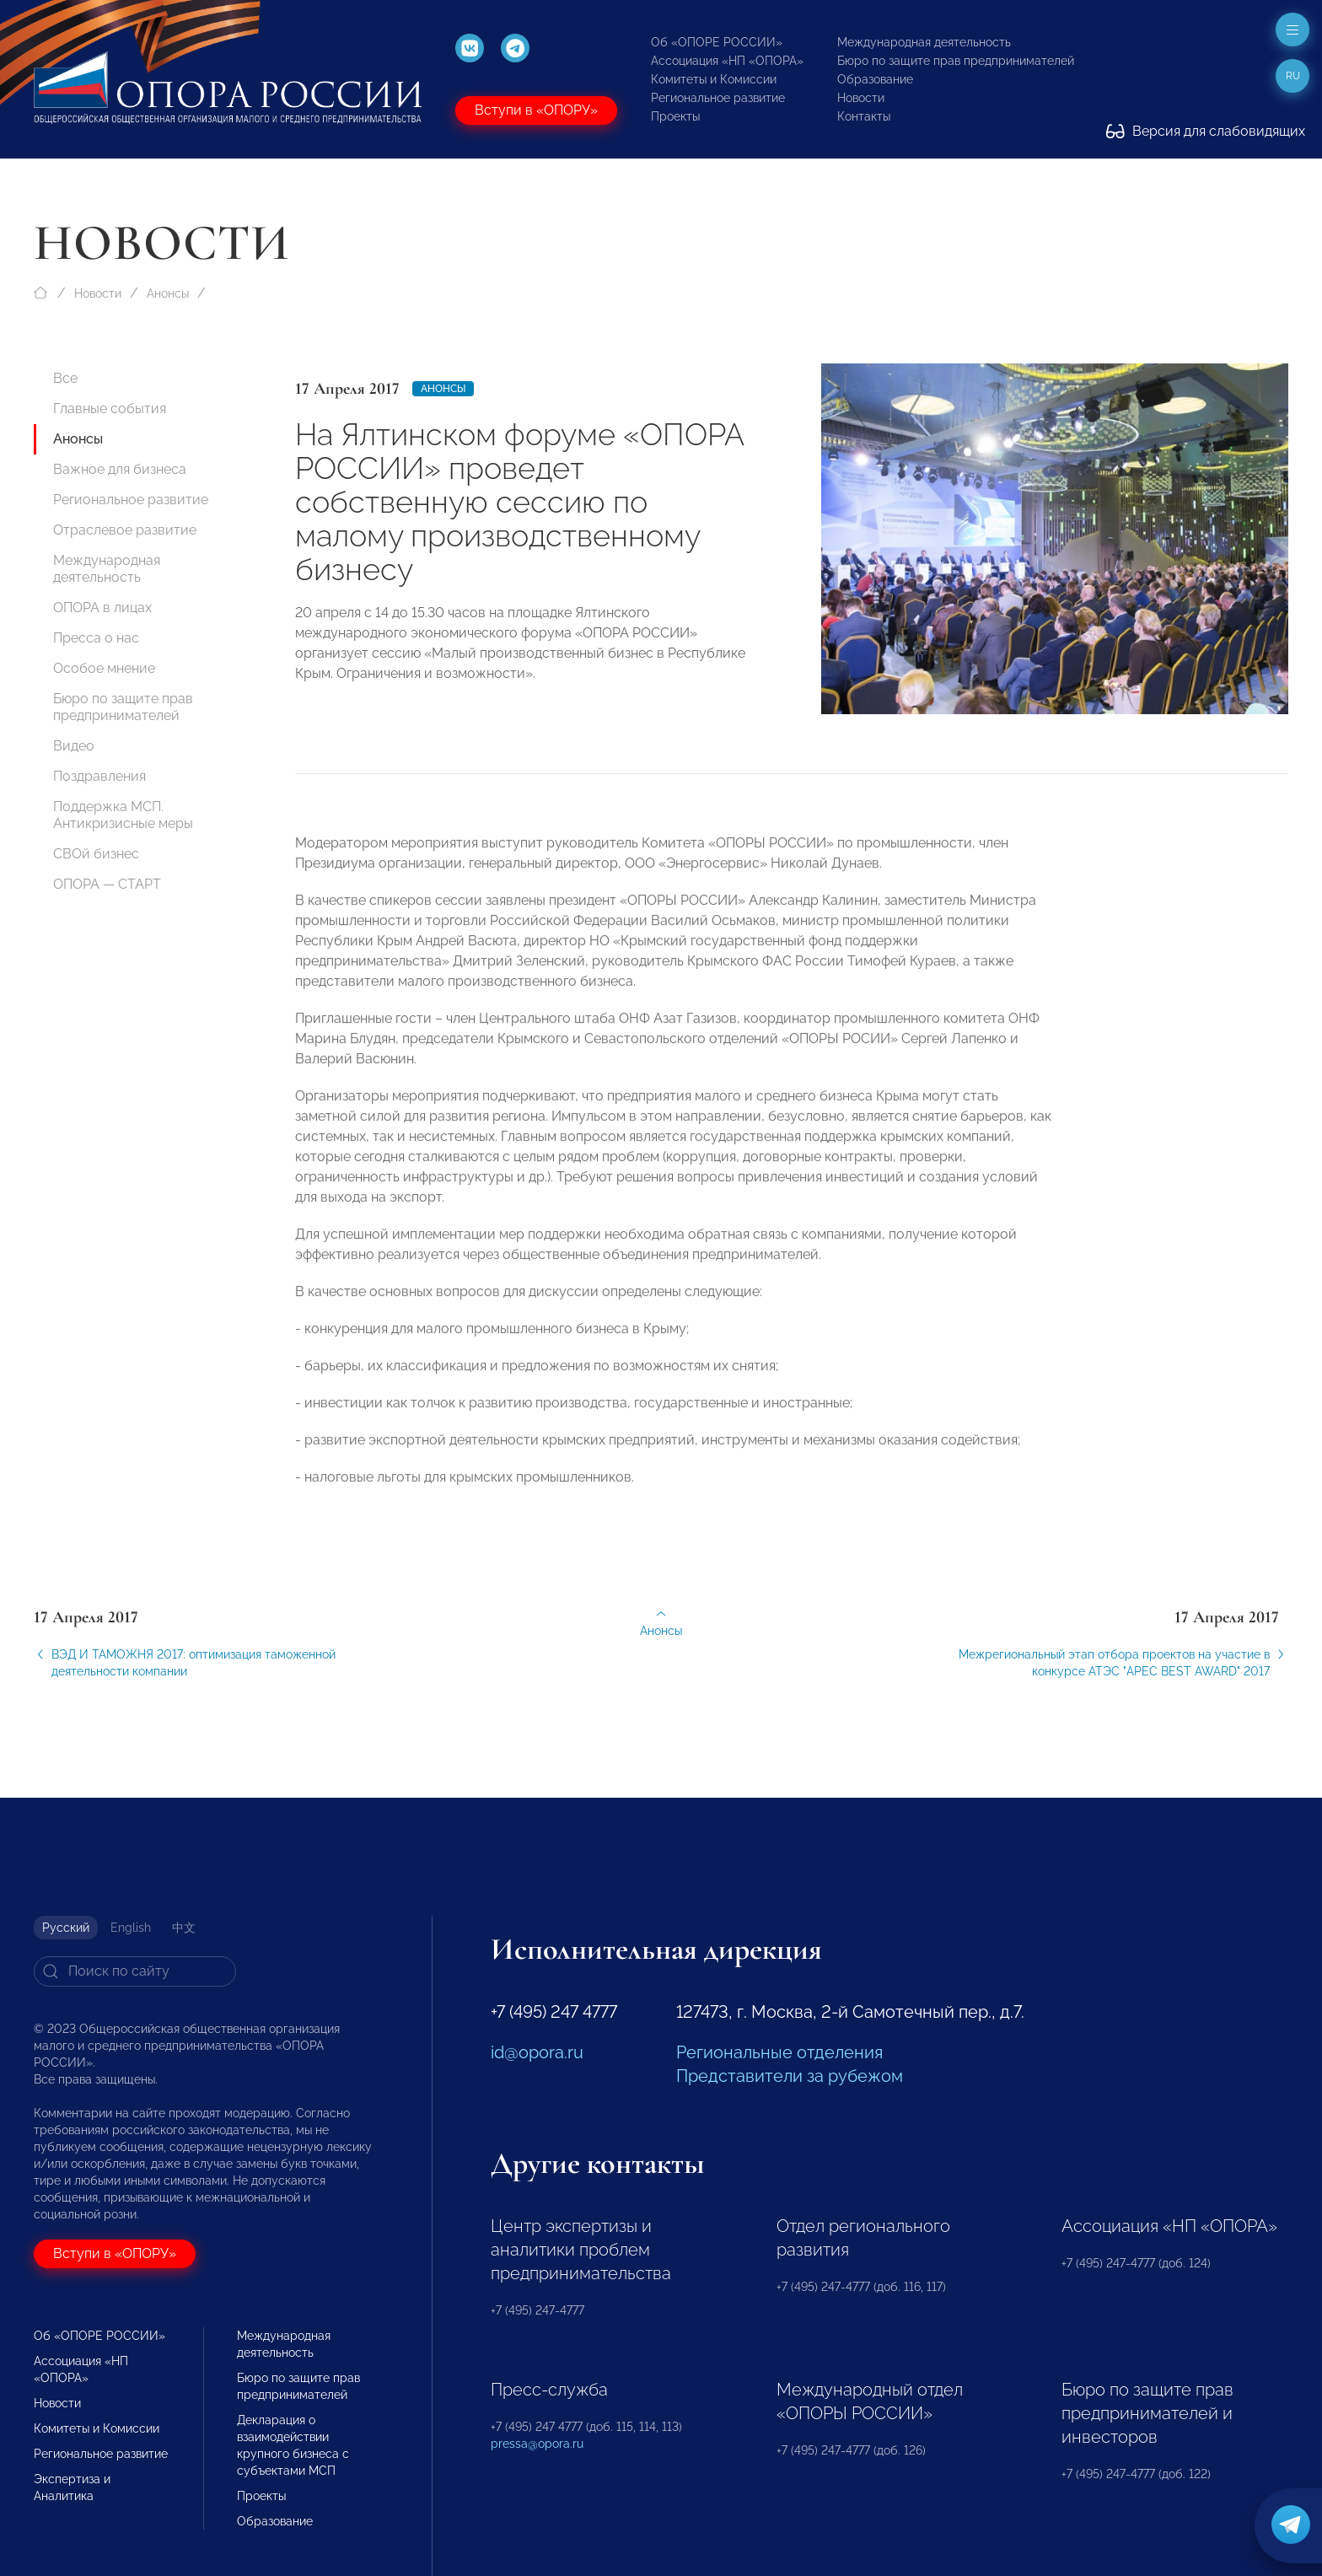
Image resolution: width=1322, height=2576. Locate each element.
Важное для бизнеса (119, 469)
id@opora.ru (537, 2052)
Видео (73, 746)
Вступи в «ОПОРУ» (536, 110)
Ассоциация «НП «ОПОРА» (727, 60)
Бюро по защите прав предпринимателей (955, 60)
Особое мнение (104, 668)
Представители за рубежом (789, 2076)
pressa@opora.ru (537, 2443)
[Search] (135, 1971)
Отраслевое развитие (124, 530)
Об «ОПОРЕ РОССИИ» (716, 42)
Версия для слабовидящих (1205, 131)
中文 (184, 1927)
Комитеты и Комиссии (714, 79)
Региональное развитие (718, 98)
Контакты (863, 116)
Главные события (109, 409)
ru (1293, 76)
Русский (65, 1927)
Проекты (675, 116)
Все (65, 378)
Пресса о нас (96, 638)
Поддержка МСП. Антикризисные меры (123, 815)
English (130, 1927)
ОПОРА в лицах (102, 608)
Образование (875, 79)
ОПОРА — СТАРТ (107, 884)
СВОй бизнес (96, 854)
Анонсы (168, 293)
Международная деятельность (924, 42)
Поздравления (99, 776)
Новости (860, 98)
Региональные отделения (779, 2052)
